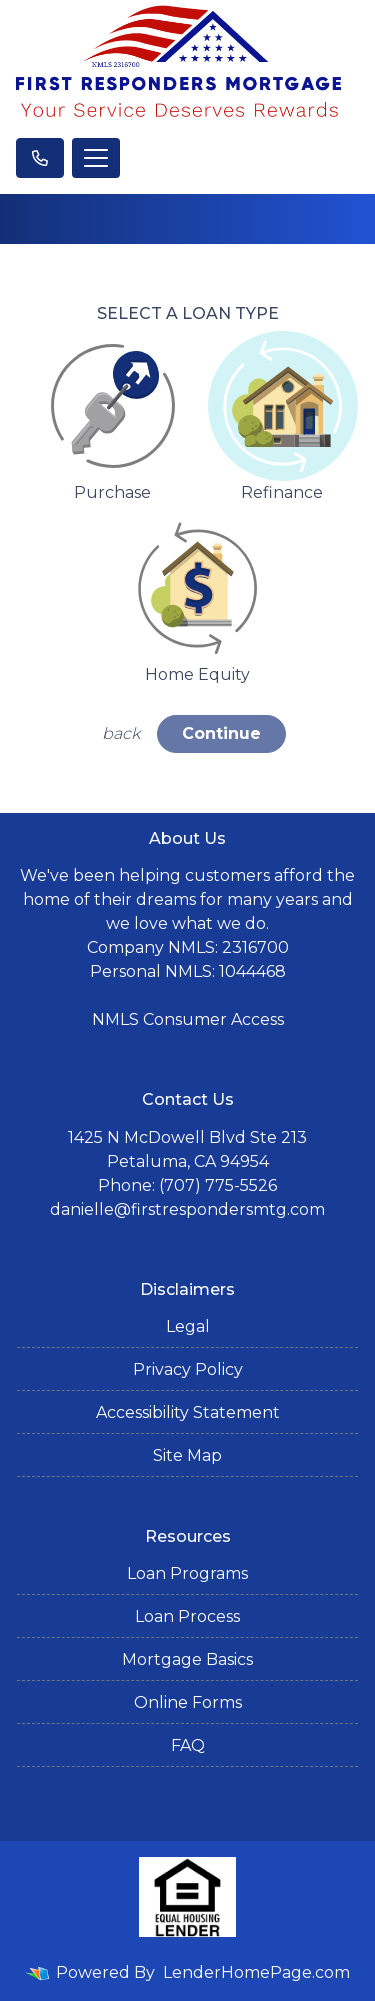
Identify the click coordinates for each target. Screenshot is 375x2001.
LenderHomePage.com (256, 1972)
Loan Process (187, 1616)
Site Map (187, 1455)
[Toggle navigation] (96, 158)
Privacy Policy (188, 1369)
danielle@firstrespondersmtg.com (187, 1209)
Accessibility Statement (188, 1412)
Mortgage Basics (187, 1659)
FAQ (188, 1745)
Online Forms (188, 1702)
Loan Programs (187, 1573)
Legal (188, 1326)
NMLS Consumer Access (188, 1019)
